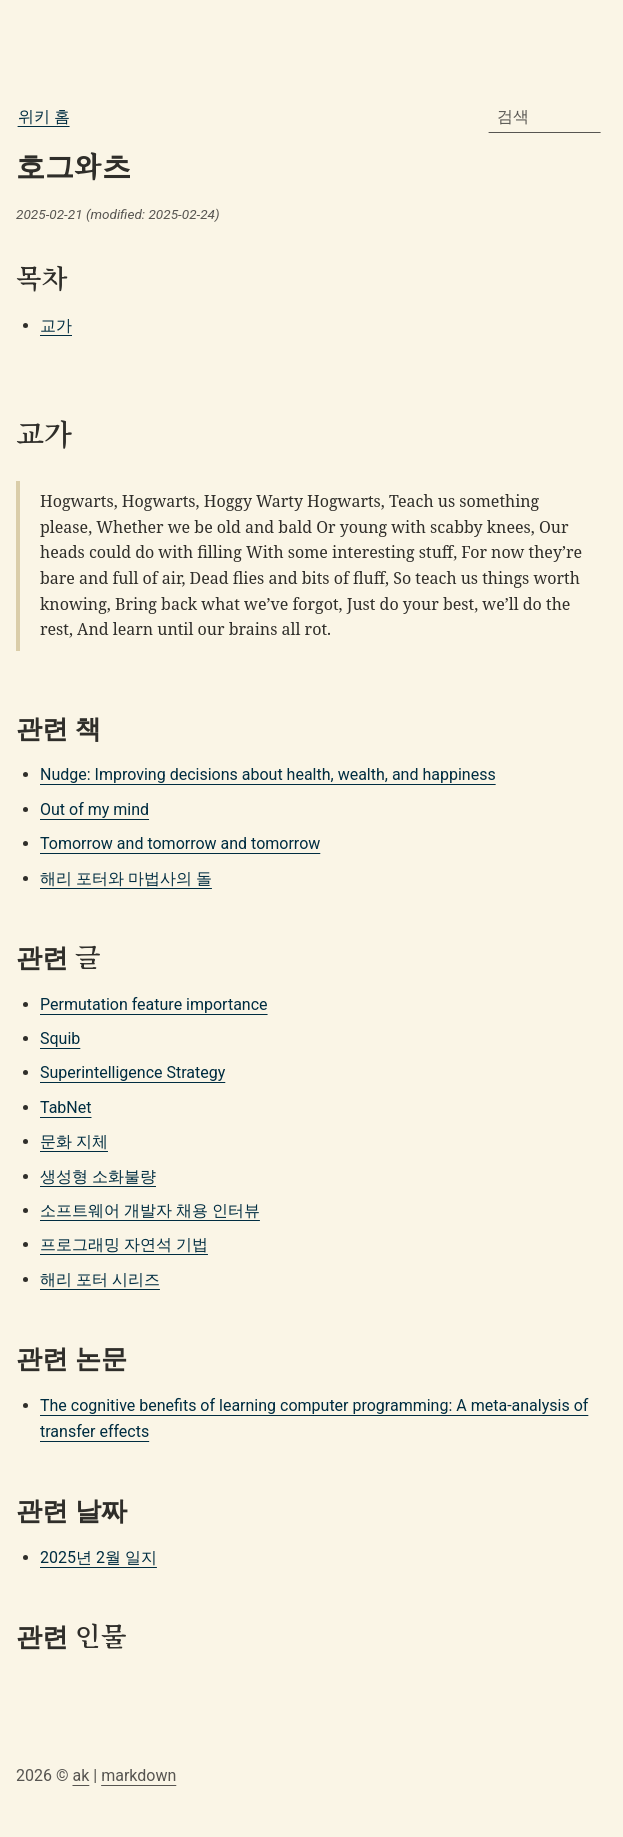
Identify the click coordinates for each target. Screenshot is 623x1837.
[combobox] (545, 117)
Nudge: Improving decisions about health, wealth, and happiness (268, 774)
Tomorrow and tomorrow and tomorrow (180, 843)
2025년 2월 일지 (98, 1557)
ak (80, 1775)
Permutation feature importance (154, 1004)
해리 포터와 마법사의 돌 (126, 878)
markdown (138, 1775)
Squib (60, 1038)
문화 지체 (74, 1141)
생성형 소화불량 (98, 1176)
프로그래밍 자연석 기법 (124, 1244)
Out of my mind (94, 809)
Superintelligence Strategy (132, 1072)
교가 (56, 325)
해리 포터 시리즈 (100, 1279)
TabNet (65, 1107)
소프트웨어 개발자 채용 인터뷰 (150, 1210)
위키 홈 (44, 116)
